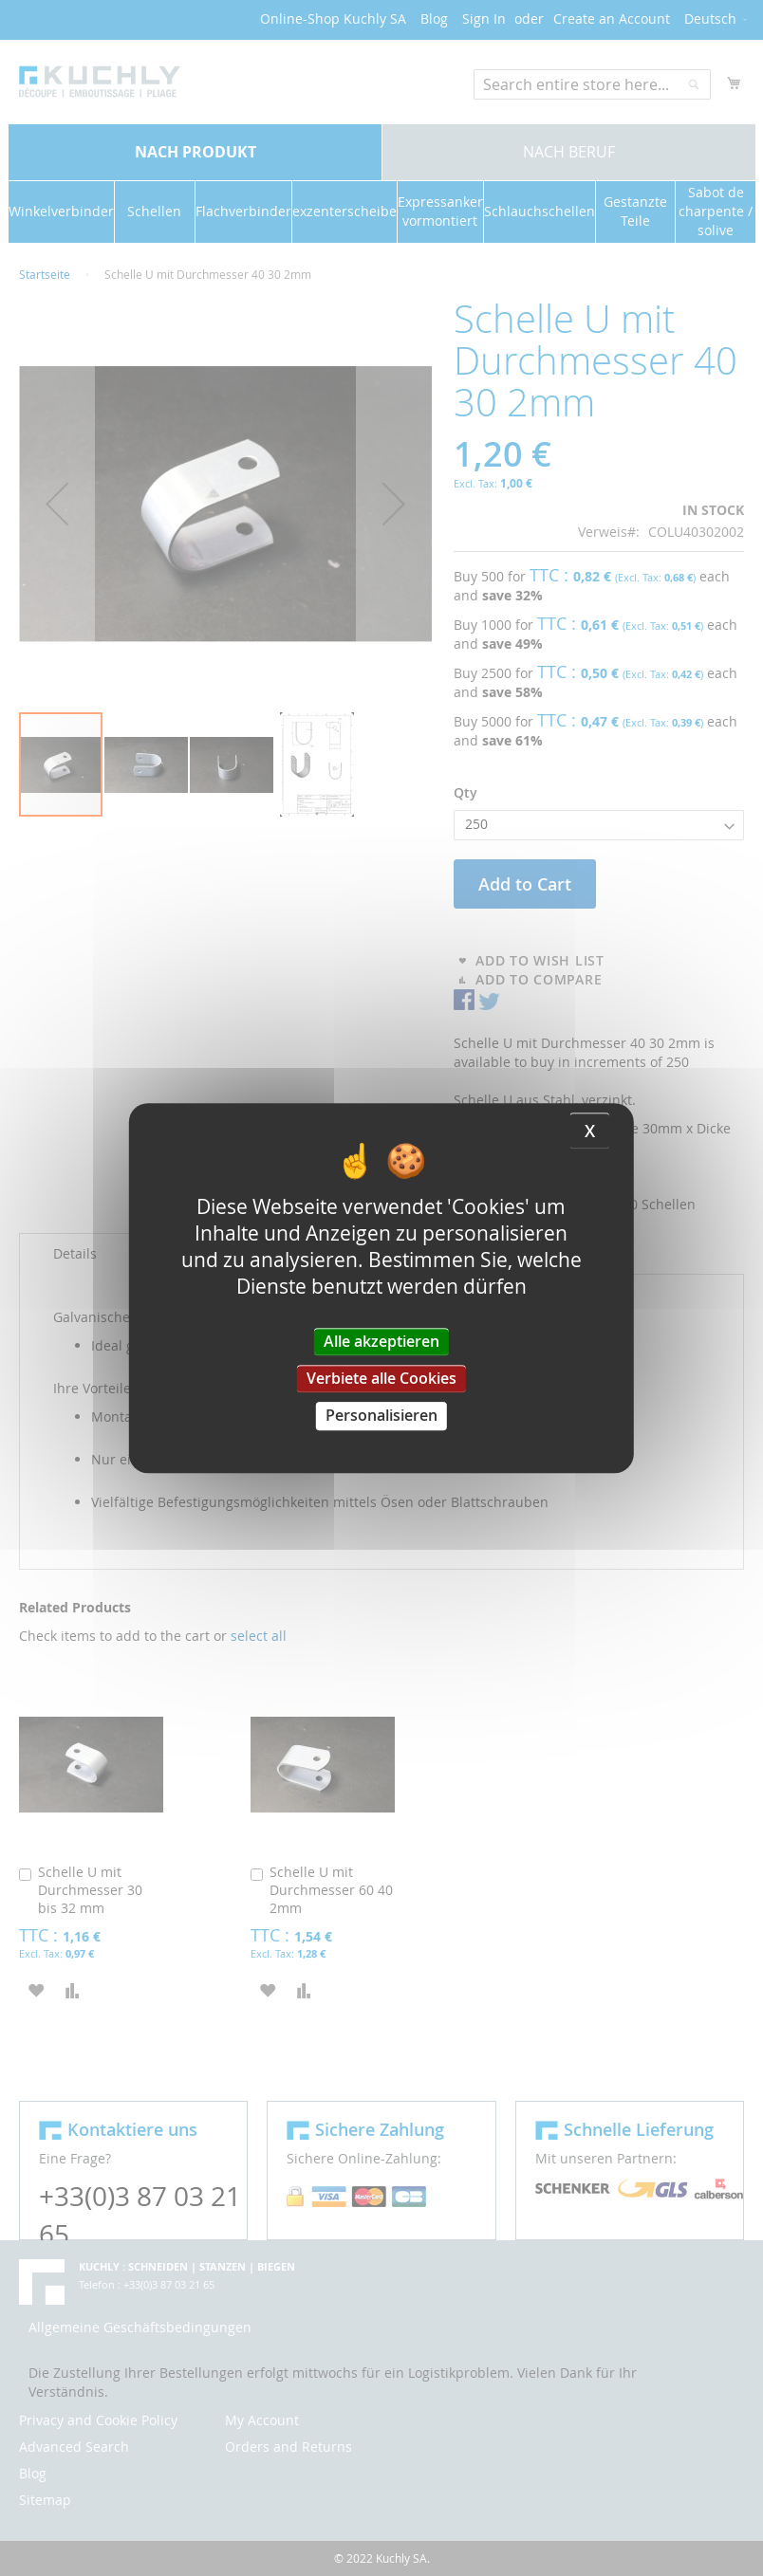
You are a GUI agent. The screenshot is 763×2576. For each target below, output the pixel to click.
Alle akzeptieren (381, 1341)
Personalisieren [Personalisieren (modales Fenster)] (381, 1416)
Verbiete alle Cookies (381, 1378)
